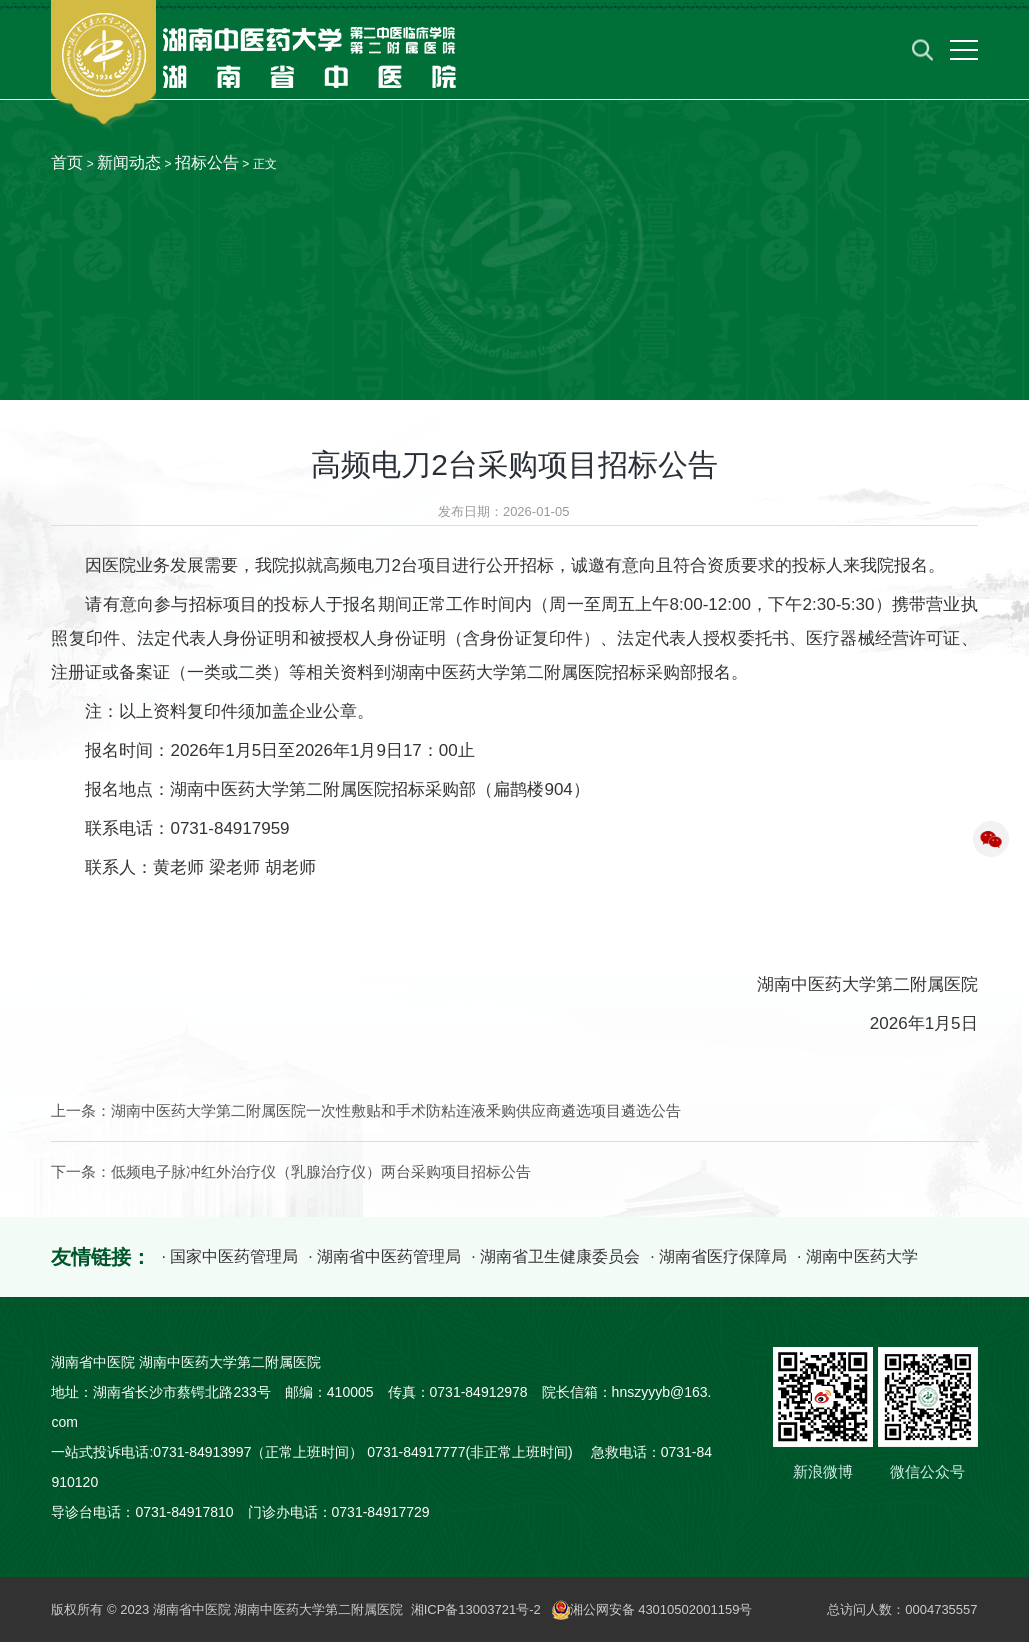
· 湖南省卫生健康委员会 (555, 1256)
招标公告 (207, 162)
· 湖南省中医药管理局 (384, 1256)
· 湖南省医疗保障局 (718, 1256)
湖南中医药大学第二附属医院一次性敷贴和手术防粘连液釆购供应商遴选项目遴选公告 (396, 1111)
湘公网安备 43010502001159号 (652, 1609)
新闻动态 (129, 162)
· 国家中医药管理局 (229, 1256)
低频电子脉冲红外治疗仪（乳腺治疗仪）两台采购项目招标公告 (321, 1172)
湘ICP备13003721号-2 (476, 1609)
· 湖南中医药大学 (857, 1256)
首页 (67, 162)
